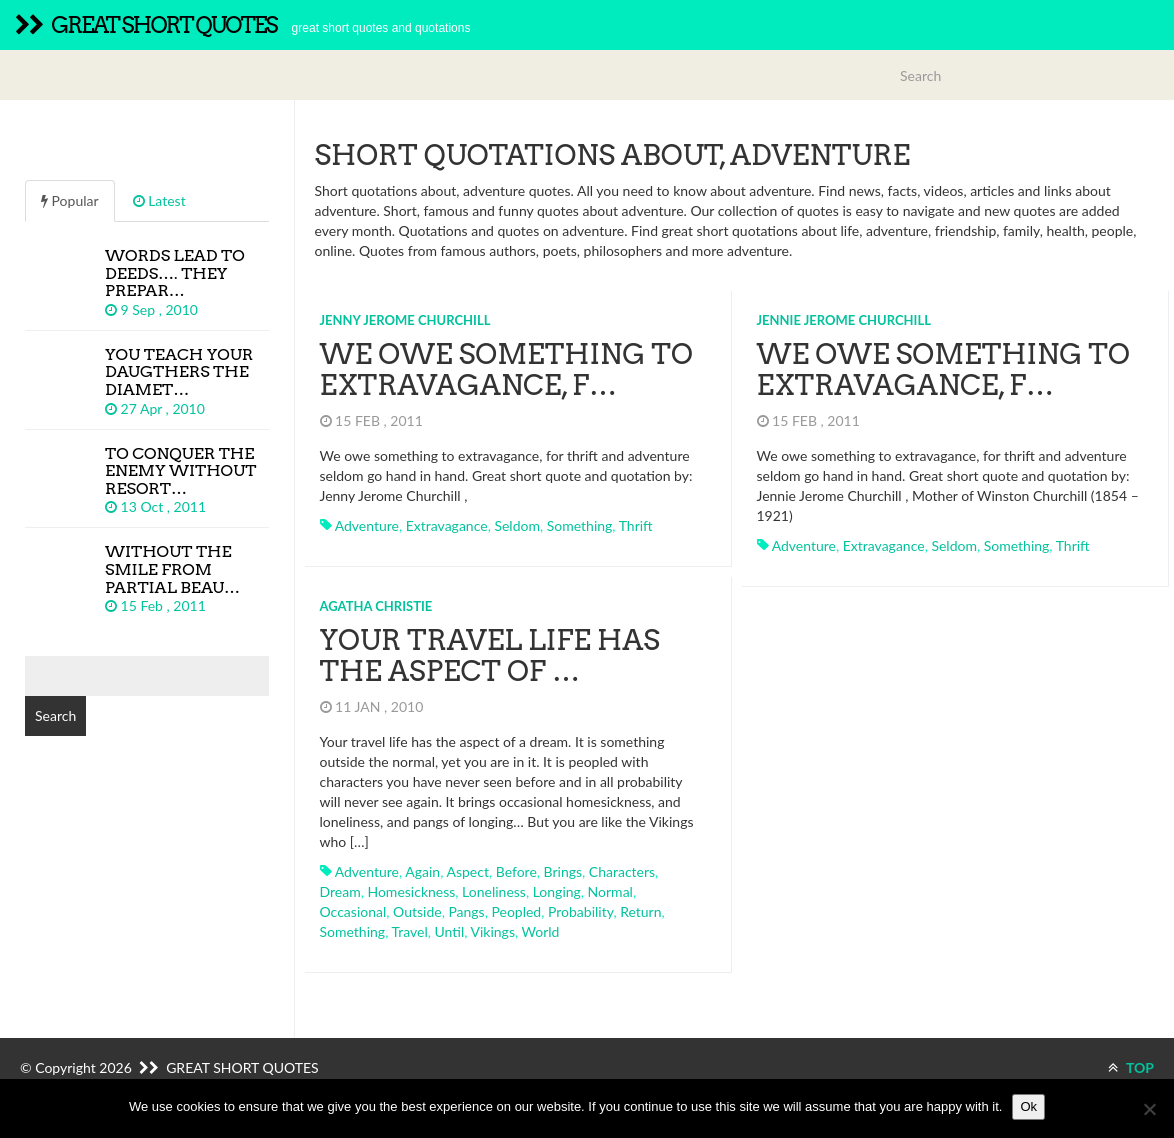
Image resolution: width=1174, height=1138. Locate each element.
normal (610, 891)
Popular (70, 200)
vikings (493, 931)
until (450, 931)
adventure (367, 525)
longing (557, 891)
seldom (517, 525)
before (516, 871)
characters (622, 871)
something (580, 525)
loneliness (494, 891)
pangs (466, 911)
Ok (1028, 1106)
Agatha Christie (376, 606)
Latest (159, 200)
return (640, 911)
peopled (516, 911)
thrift (636, 525)
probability (580, 911)
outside (417, 911)
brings (563, 871)
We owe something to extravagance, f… (506, 369)
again (422, 871)
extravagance (447, 525)
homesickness (411, 891)
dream (340, 891)
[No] (1149, 1109)
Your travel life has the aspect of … (490, 655)
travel (409, 931)
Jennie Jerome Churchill (844, 320)
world (541, 931)
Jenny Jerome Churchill (405, 320)
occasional (353, 911)
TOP (1131, 1067)
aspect (467, 871)
